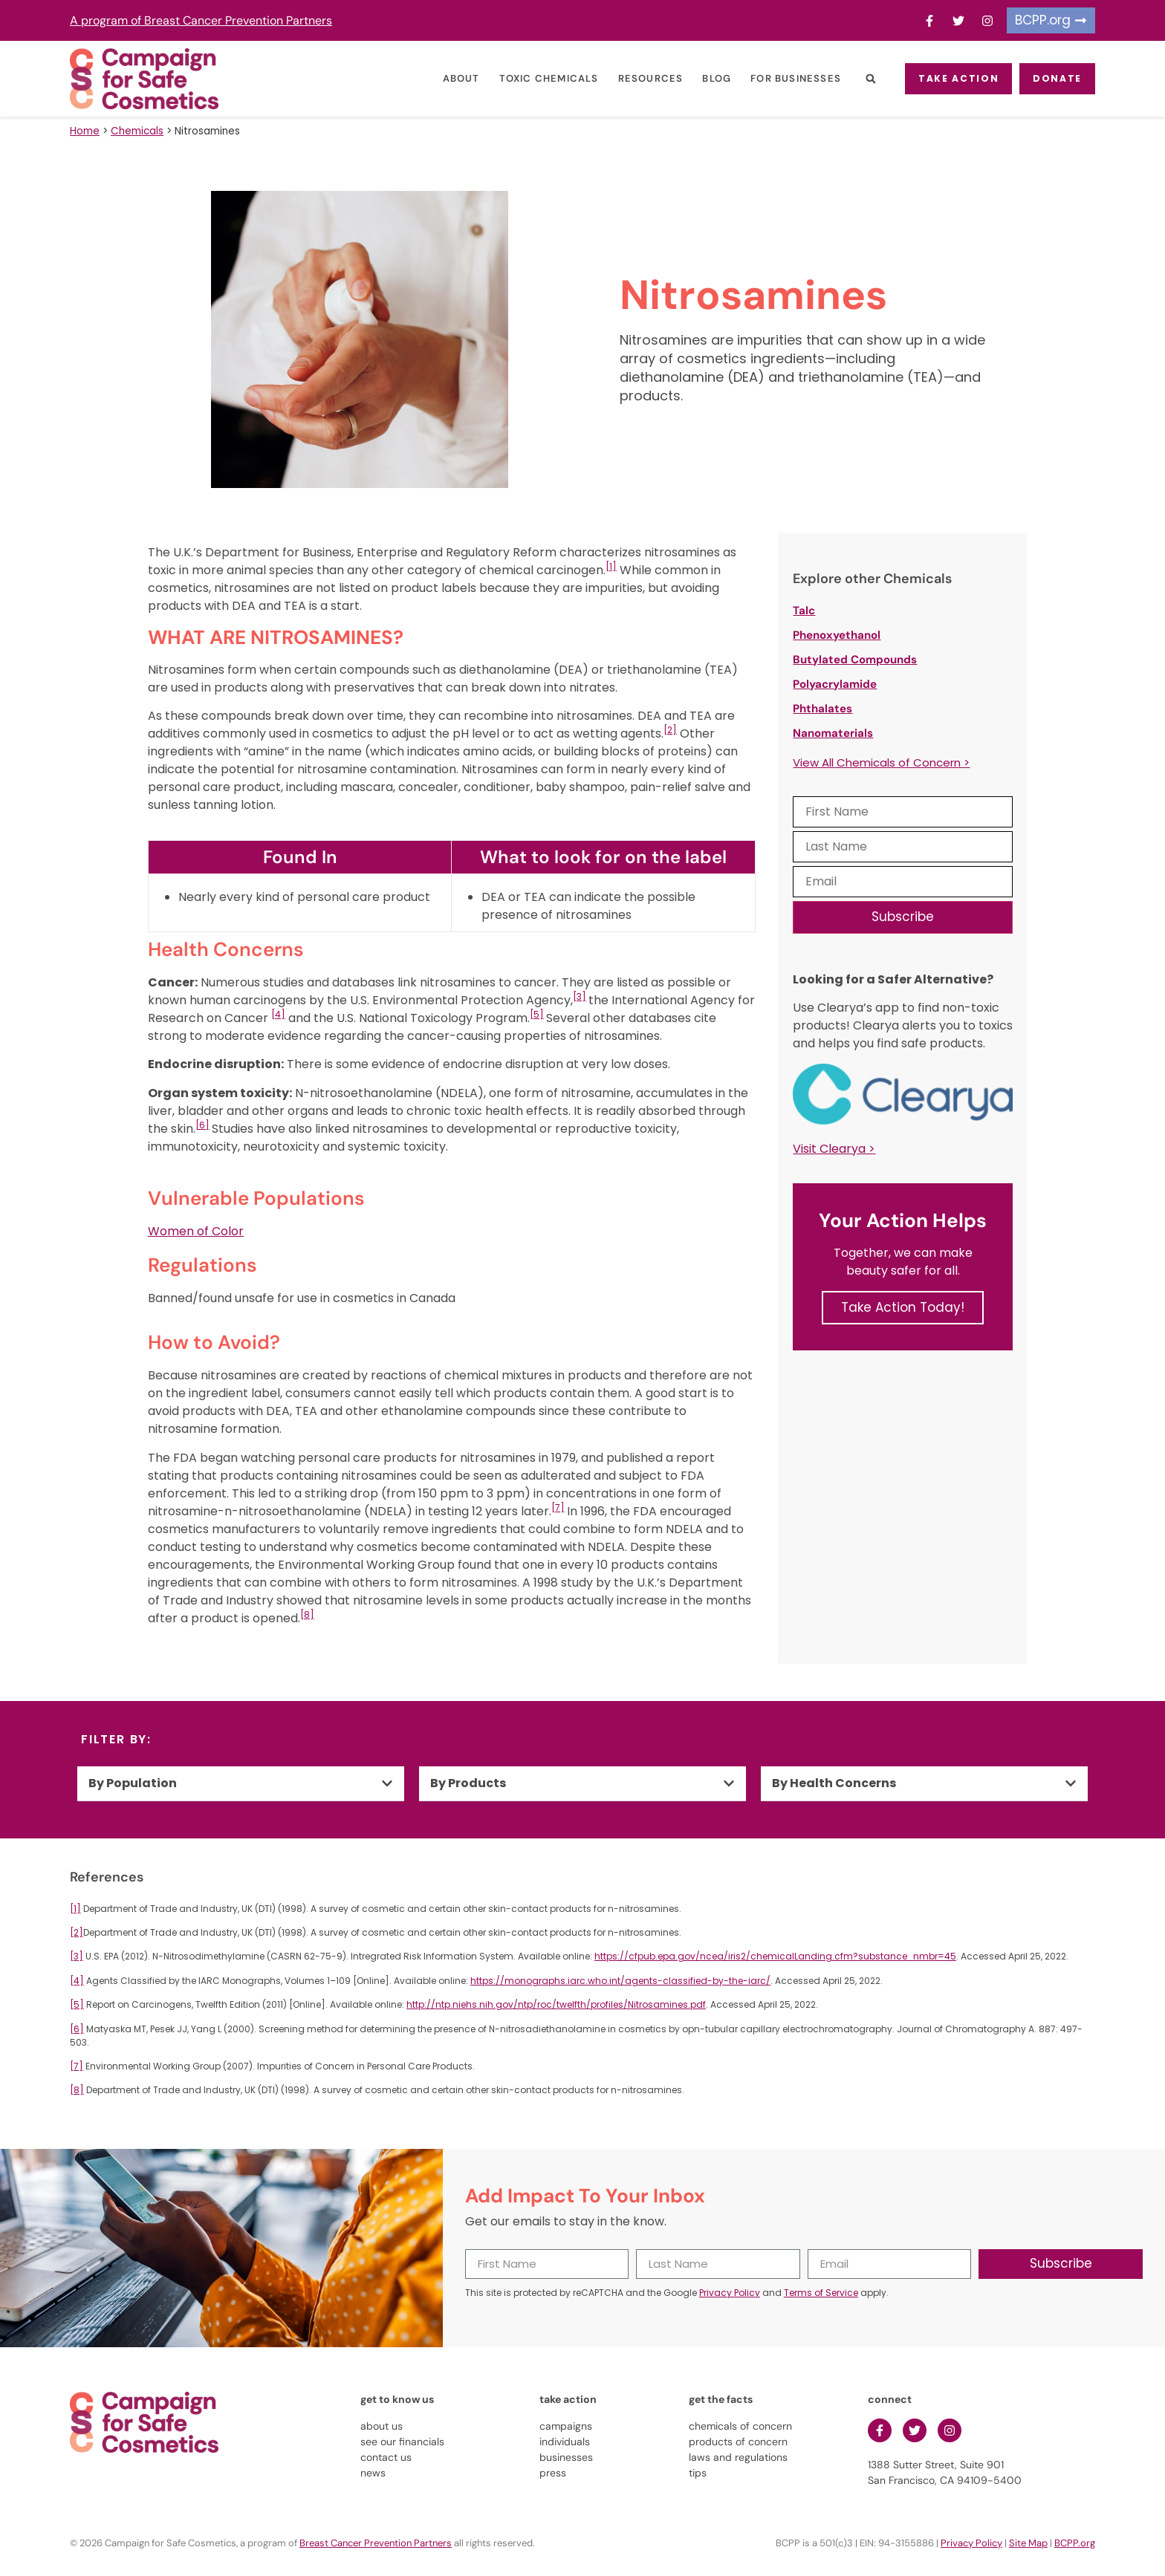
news (373, 2472)
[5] (537, 1014)
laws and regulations (738, 2457)
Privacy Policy (729, 2292)
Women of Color (196, 1231)
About (443, 78)
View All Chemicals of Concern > (881, 762)
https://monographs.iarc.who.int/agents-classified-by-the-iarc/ (620, 1980)
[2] (670, 729)
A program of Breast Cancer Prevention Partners (201, 20)
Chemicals (137, 131)
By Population (132, 1783)
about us (381, 2426)
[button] (852, 79)
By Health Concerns (834, 1783)
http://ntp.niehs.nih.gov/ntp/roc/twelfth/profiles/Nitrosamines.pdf (556, 2004)
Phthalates (822, 708)
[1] (611, 566)
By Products (468, 1783)
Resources (633, 78)
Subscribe (903, 917)
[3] (579, 996)
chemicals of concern (740, 2426)
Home (85, 131)
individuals (564, 2441)
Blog (698, 78)
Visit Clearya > (834, 1148)
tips (698, 2472)
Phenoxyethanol (836, 635)
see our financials (402, 2441)
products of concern (738, 2441)
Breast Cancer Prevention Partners (375, 2543)
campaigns (565, 2426)
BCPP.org (1074, 2543)
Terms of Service (821, 2292)
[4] (278, 1014)
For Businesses (778, 78)
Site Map (1028, 2543)
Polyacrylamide (835, 684)
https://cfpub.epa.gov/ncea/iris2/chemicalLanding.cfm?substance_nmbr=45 (775, 1956)
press (552, 2472)
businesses (566, 2457)
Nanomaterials (833, 733)
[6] (202, 1125)
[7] (558, 1507)
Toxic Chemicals (531, 78)
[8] (307, 1614)
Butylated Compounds (855, 659)
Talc (804, 610)
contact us (386, 2457)
